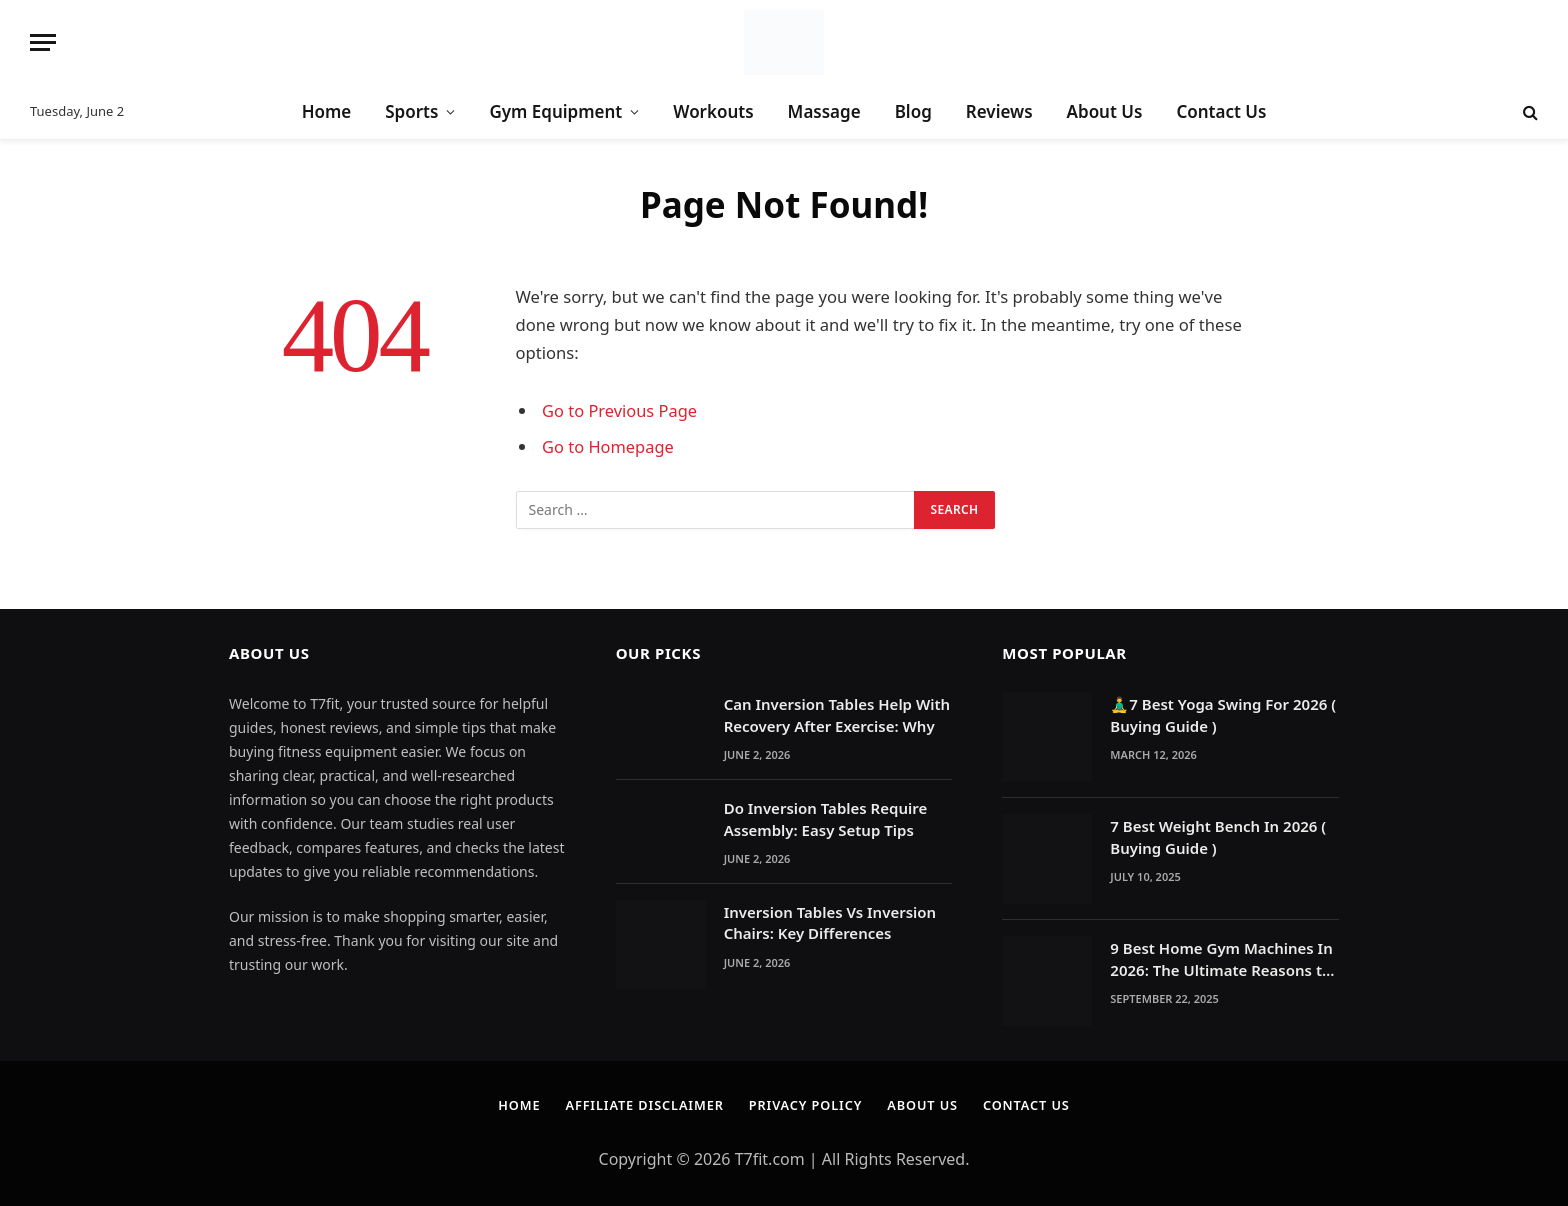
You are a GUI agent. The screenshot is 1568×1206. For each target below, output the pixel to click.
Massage (824, 111)
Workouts (713, 111)
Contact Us (1221, 111)
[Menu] (43, 42)
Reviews (999, 111)
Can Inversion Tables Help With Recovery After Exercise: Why (837, 714)
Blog (913, 111)
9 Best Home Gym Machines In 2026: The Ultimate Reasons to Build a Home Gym (1221, 959)
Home (327, 111)
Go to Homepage (608, 446)
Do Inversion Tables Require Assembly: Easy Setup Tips (826, 818)
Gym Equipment (555, 111)
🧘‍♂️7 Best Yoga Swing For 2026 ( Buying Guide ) (1223, 714)
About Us (1105, 111)
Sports (411, 111)
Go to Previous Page (620, 410)
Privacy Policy (806, 1105)
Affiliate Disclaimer (642, 1105)
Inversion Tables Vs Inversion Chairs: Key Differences (830, 922)
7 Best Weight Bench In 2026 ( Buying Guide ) (1218, 836)
